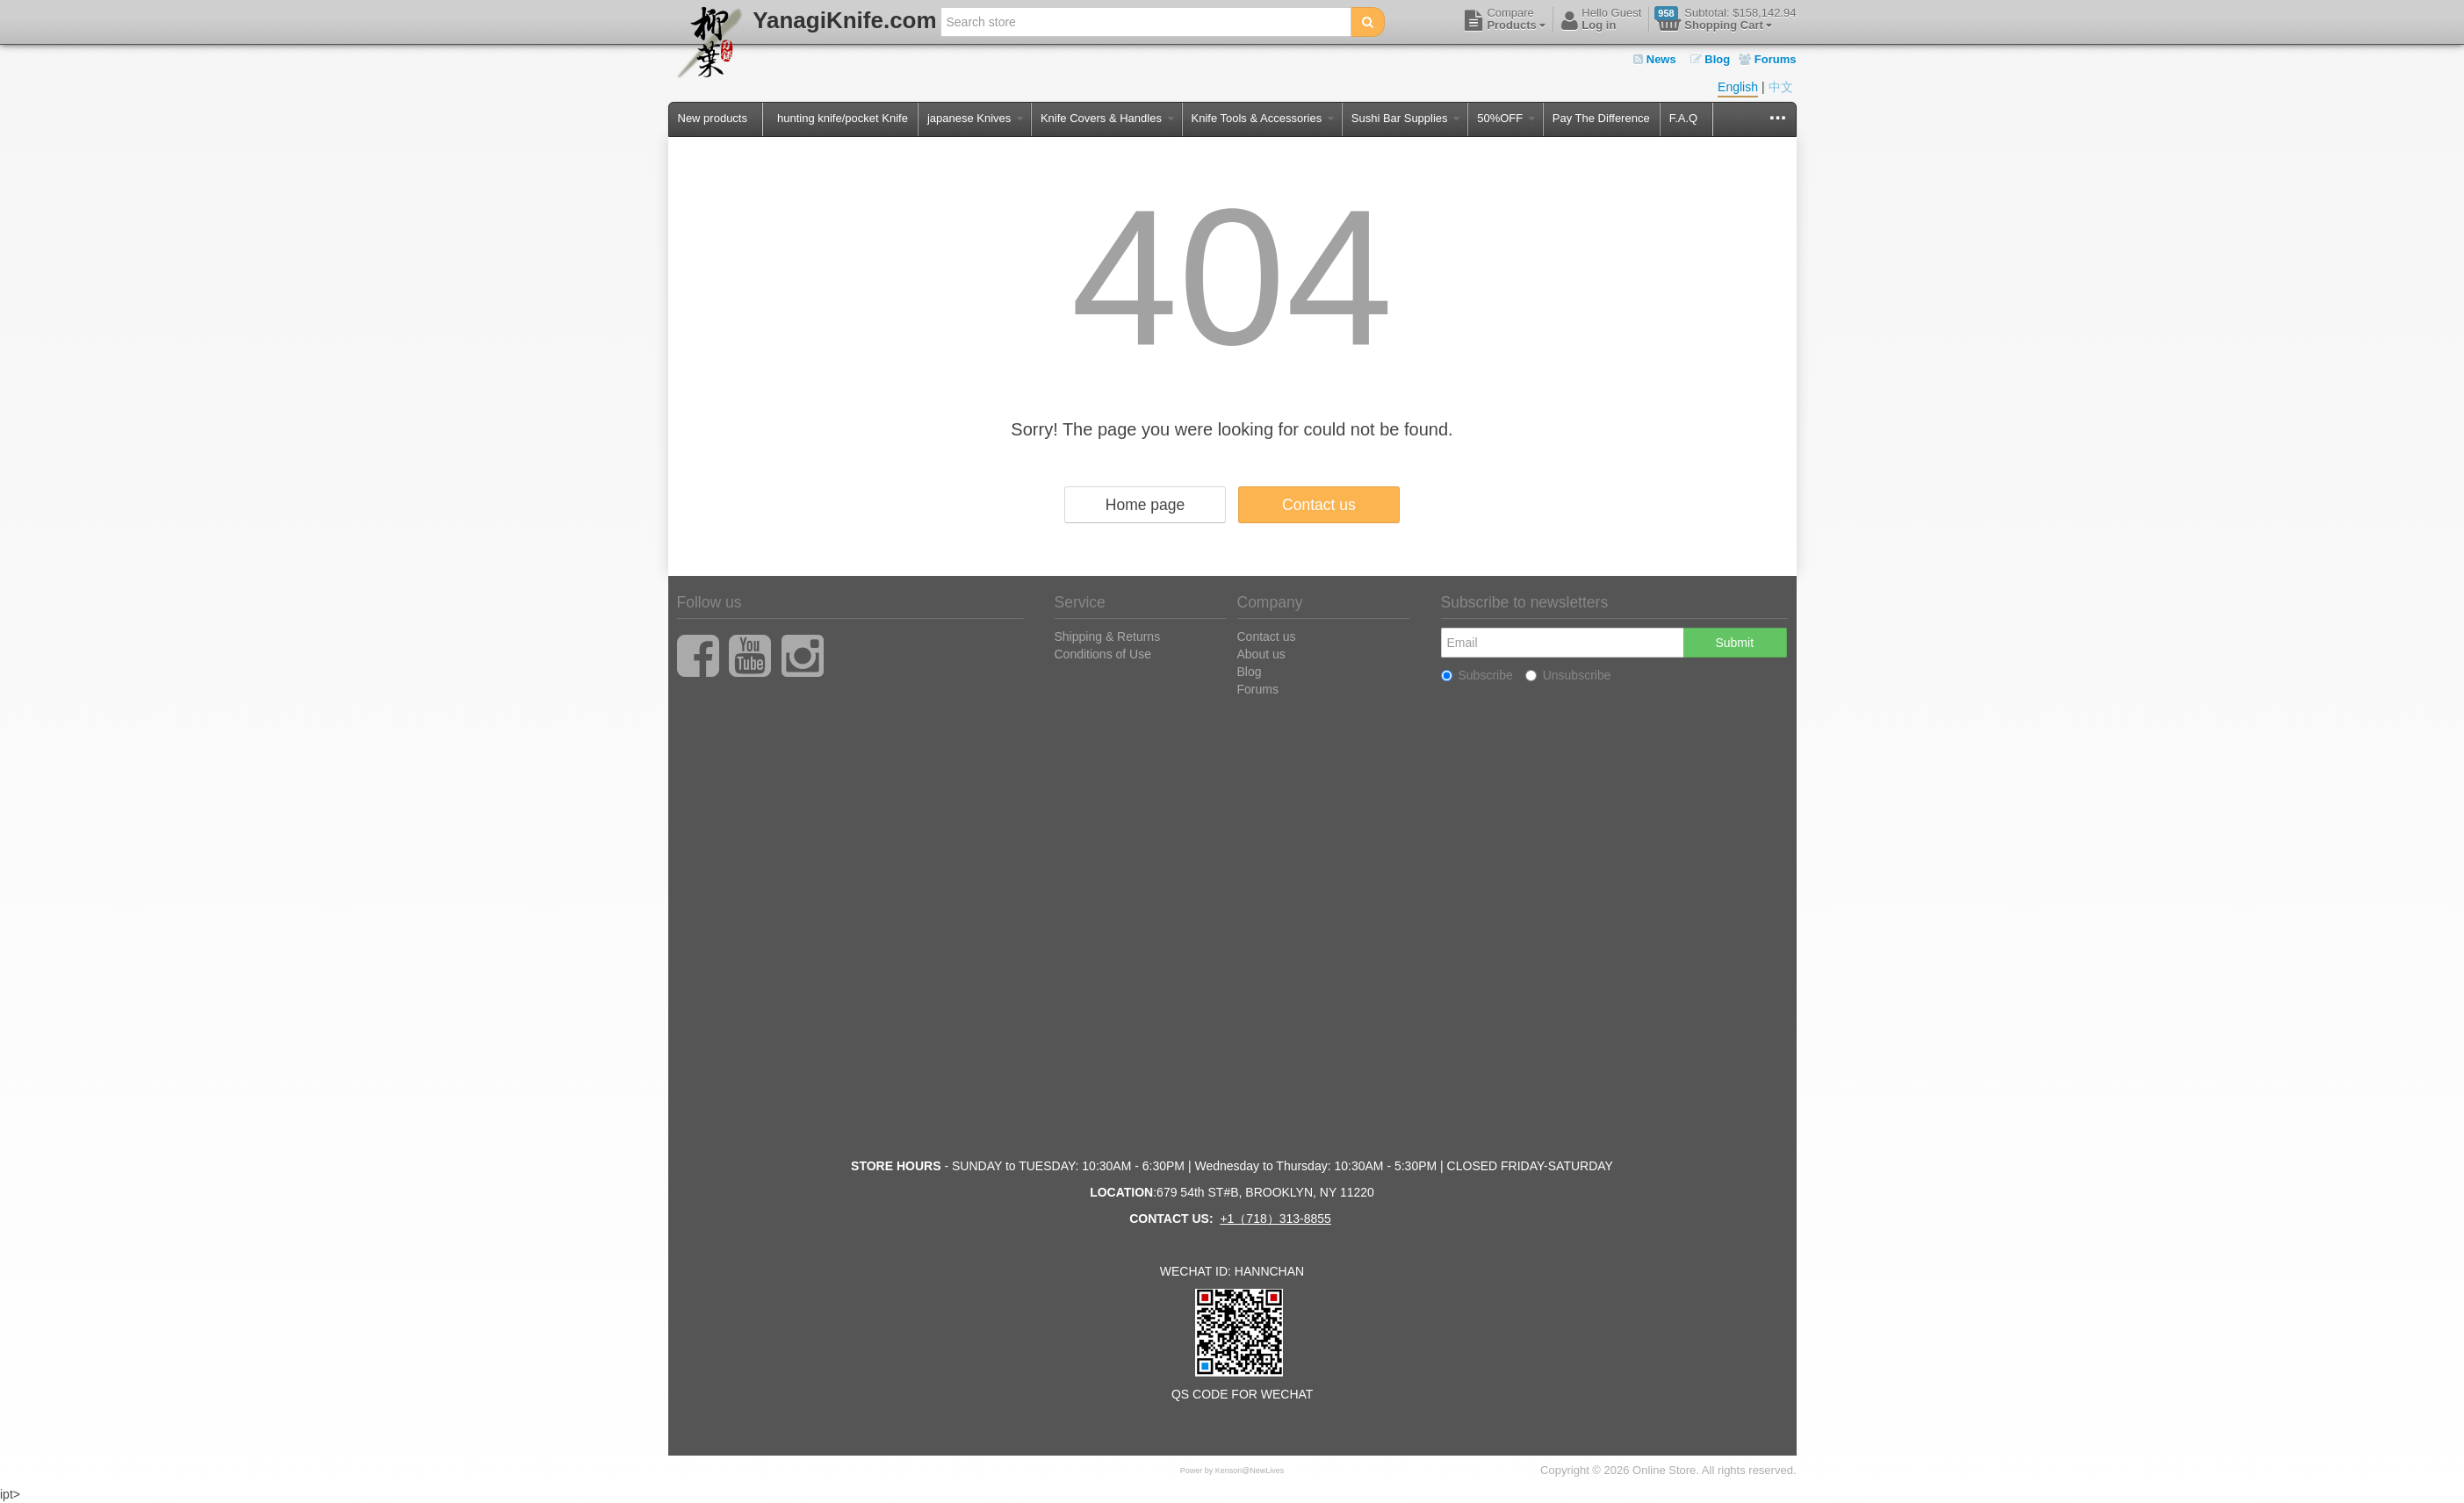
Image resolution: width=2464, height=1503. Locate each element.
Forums (1767, 59)
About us (1261, 654)
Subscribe (1477, 675)
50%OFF (1506, 118)
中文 (1781, 87)
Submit (1734, 643)
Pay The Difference (1601, 118)
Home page (1145, 505)
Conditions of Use (1103, 654)
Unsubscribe (1568, 675)
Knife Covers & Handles (1107, 118)
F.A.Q (1683, 118)
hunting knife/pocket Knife (842, 118)
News (1654, 59)
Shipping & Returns (1108, 636)
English (1738, 87)
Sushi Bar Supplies (1405, 118)
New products (712, 118)
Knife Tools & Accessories (1263, 118)
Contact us (1319, 505)
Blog (1710, 59)
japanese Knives (975, 118)
